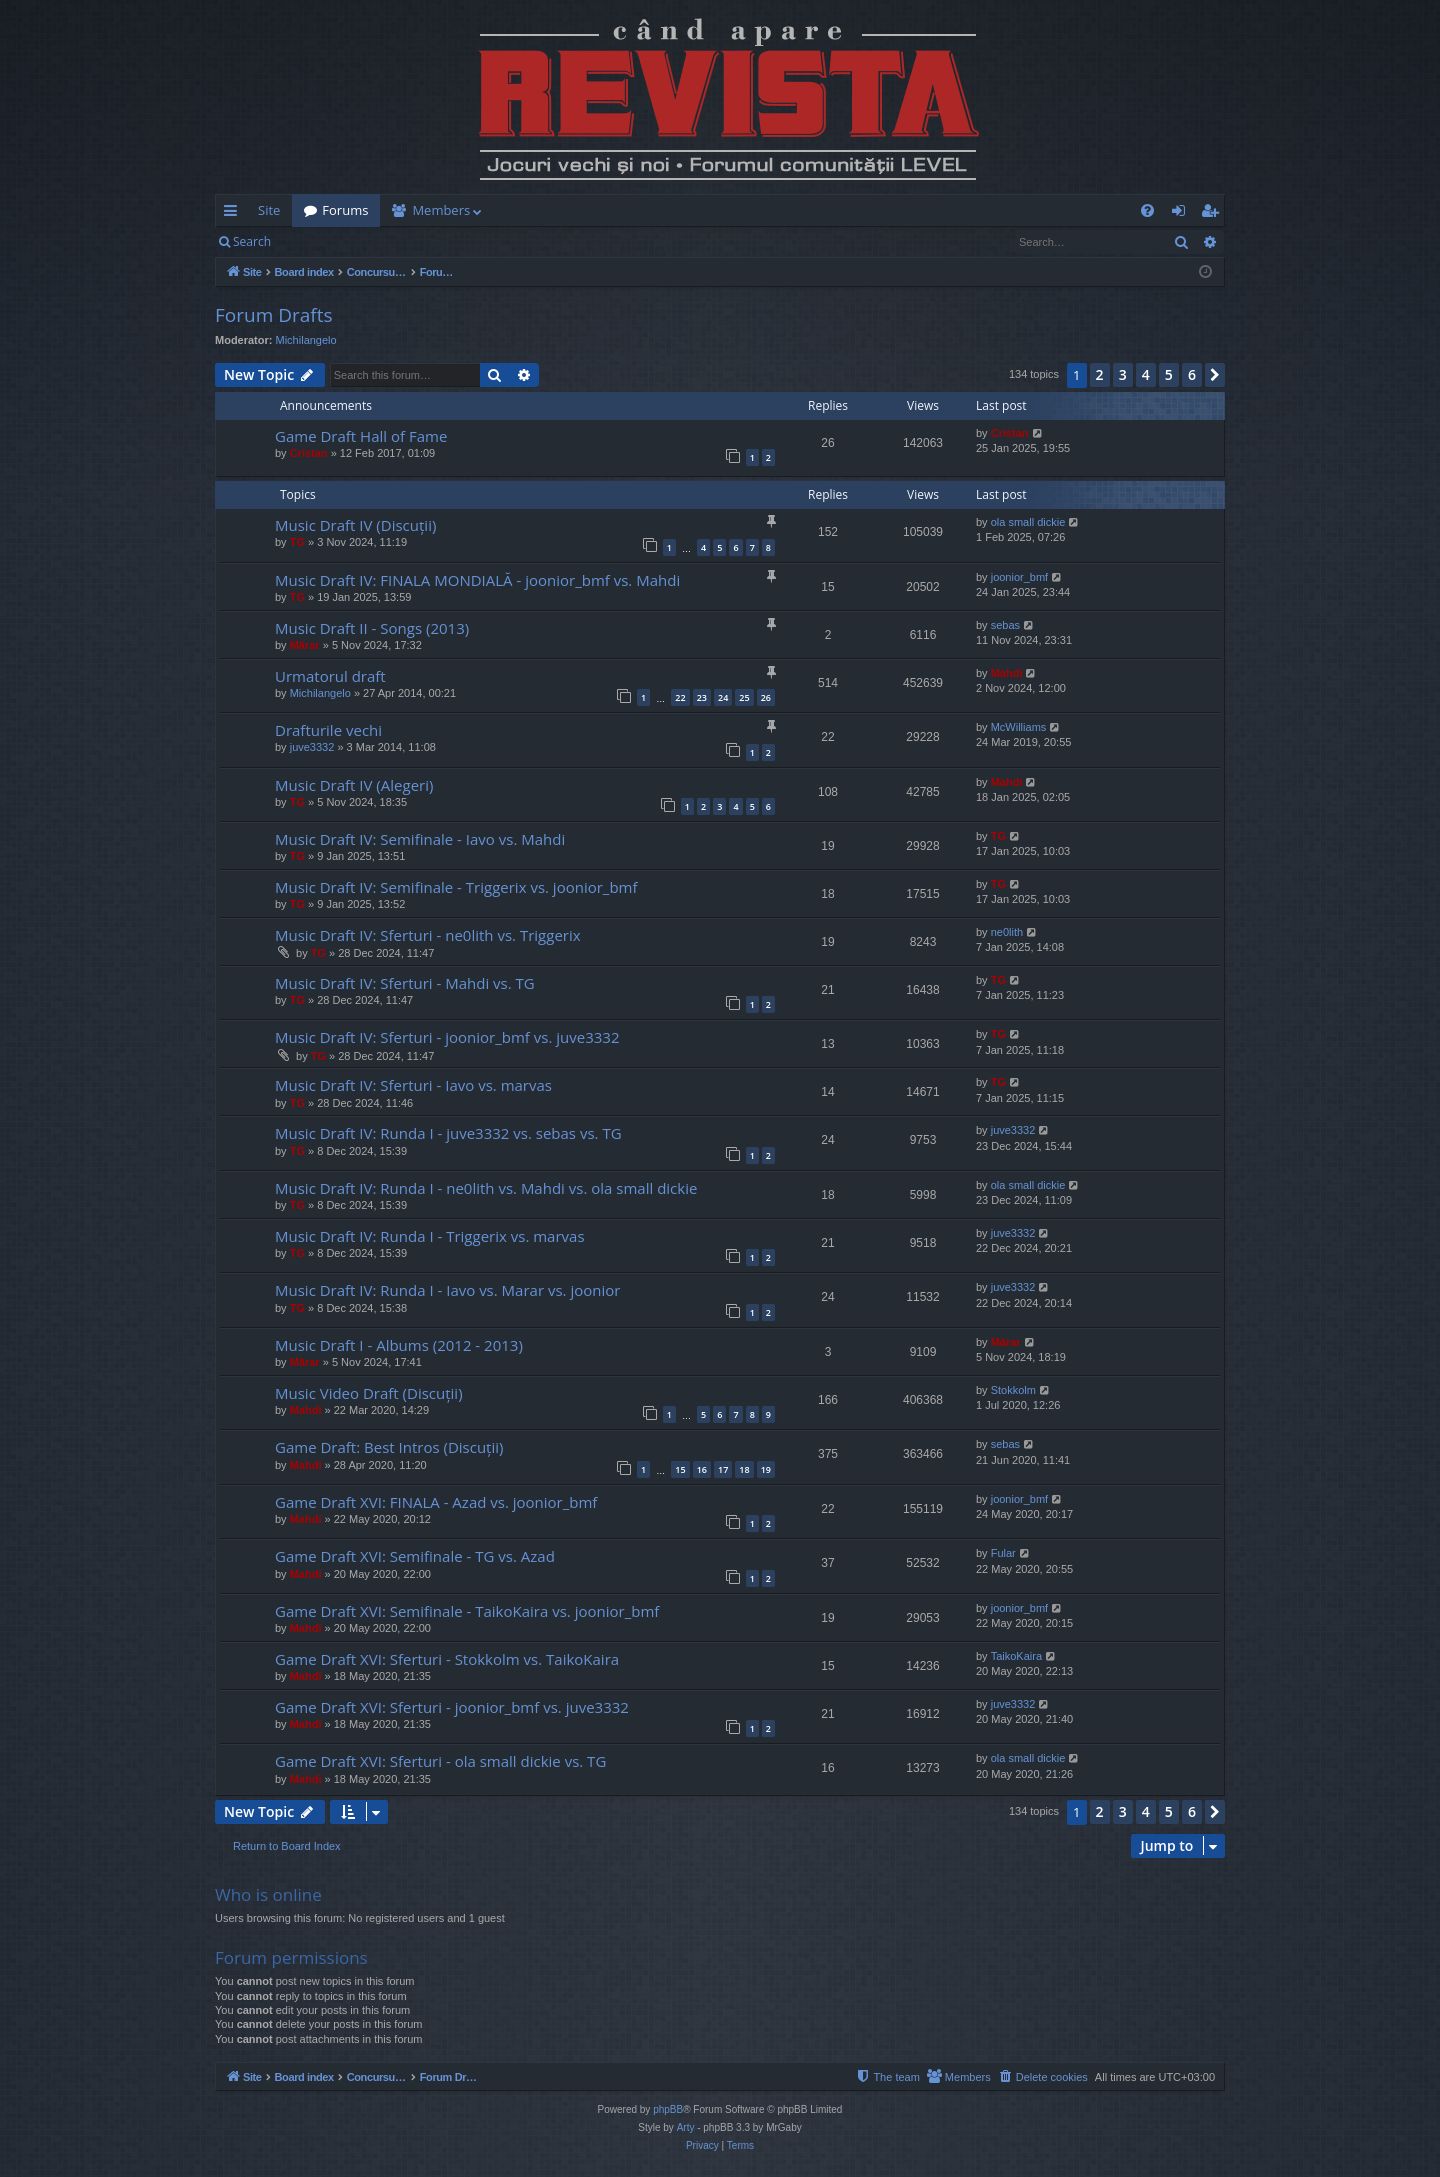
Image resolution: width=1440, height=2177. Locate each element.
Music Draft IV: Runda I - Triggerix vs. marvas (430, 1236)
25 (744, 697)
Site (269, 210)
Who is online (268, 1894)
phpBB (668, 2109)
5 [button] (1169, 374)
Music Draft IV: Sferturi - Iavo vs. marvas (413, 1085)
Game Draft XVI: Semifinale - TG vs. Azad (415, 1556)
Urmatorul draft (330, 676)
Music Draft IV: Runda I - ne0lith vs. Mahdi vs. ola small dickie (486, 1188)
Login (315, 241)
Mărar (305, 645)
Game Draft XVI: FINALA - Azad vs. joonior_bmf (436, 1502)
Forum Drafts (274, 315)
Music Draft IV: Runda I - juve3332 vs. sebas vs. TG (448, 1133)
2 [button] (1100, 374)
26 (766, 697)
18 (744, 1469)
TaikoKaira (1016, 1656)
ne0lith (1007, 932)
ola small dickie (1028, 522)
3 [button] (1123, 374)
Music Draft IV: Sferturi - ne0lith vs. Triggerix (428, 935)
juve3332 (312, 747)
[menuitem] (837, 210)
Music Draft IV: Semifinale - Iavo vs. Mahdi (420, 839)
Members (441, 210)
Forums (345, 210)
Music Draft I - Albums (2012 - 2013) (399, 1345)
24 (723, 697)
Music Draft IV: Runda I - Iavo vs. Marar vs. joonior (447, 1290)
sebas (1005, 625)
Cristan (309, 453)
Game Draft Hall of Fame (361, 436)
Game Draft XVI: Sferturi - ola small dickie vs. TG (440, 1761)
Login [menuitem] (1182, 214)
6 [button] (1192, 374)
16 (702, 1469)
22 (680, 697)
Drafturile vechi (328, 730)
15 (680, 1469)
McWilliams (1019, 727)
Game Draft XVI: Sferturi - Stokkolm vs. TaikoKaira (447, 1659)
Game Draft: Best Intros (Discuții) (389, 1447)
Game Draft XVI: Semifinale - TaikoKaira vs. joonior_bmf (467, 1611)
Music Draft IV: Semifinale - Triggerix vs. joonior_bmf (456, 887)
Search (252, 241)
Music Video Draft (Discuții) (369, 1393)
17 (723, 1469)
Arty (686, 2127)
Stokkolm (1013, 1390)
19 (766, 1469)
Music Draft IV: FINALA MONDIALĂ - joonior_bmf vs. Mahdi (477, 580)
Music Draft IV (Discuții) (355, 525)
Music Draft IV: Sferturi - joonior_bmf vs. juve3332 (447, 1037)
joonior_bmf (1019, 577)
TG (297, 542)
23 (702, 697)
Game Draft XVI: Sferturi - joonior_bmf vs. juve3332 (452, 1707)
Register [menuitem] (1214, 214)
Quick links (234, 214)
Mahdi (1007, 673)
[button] (1215, 375)
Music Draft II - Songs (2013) (372, 628)
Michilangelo (306, 340)
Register (381, 241)
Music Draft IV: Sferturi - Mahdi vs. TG (405, 983)
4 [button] (1146, 374)
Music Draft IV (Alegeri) (354, 785)
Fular (1003, 1553)
